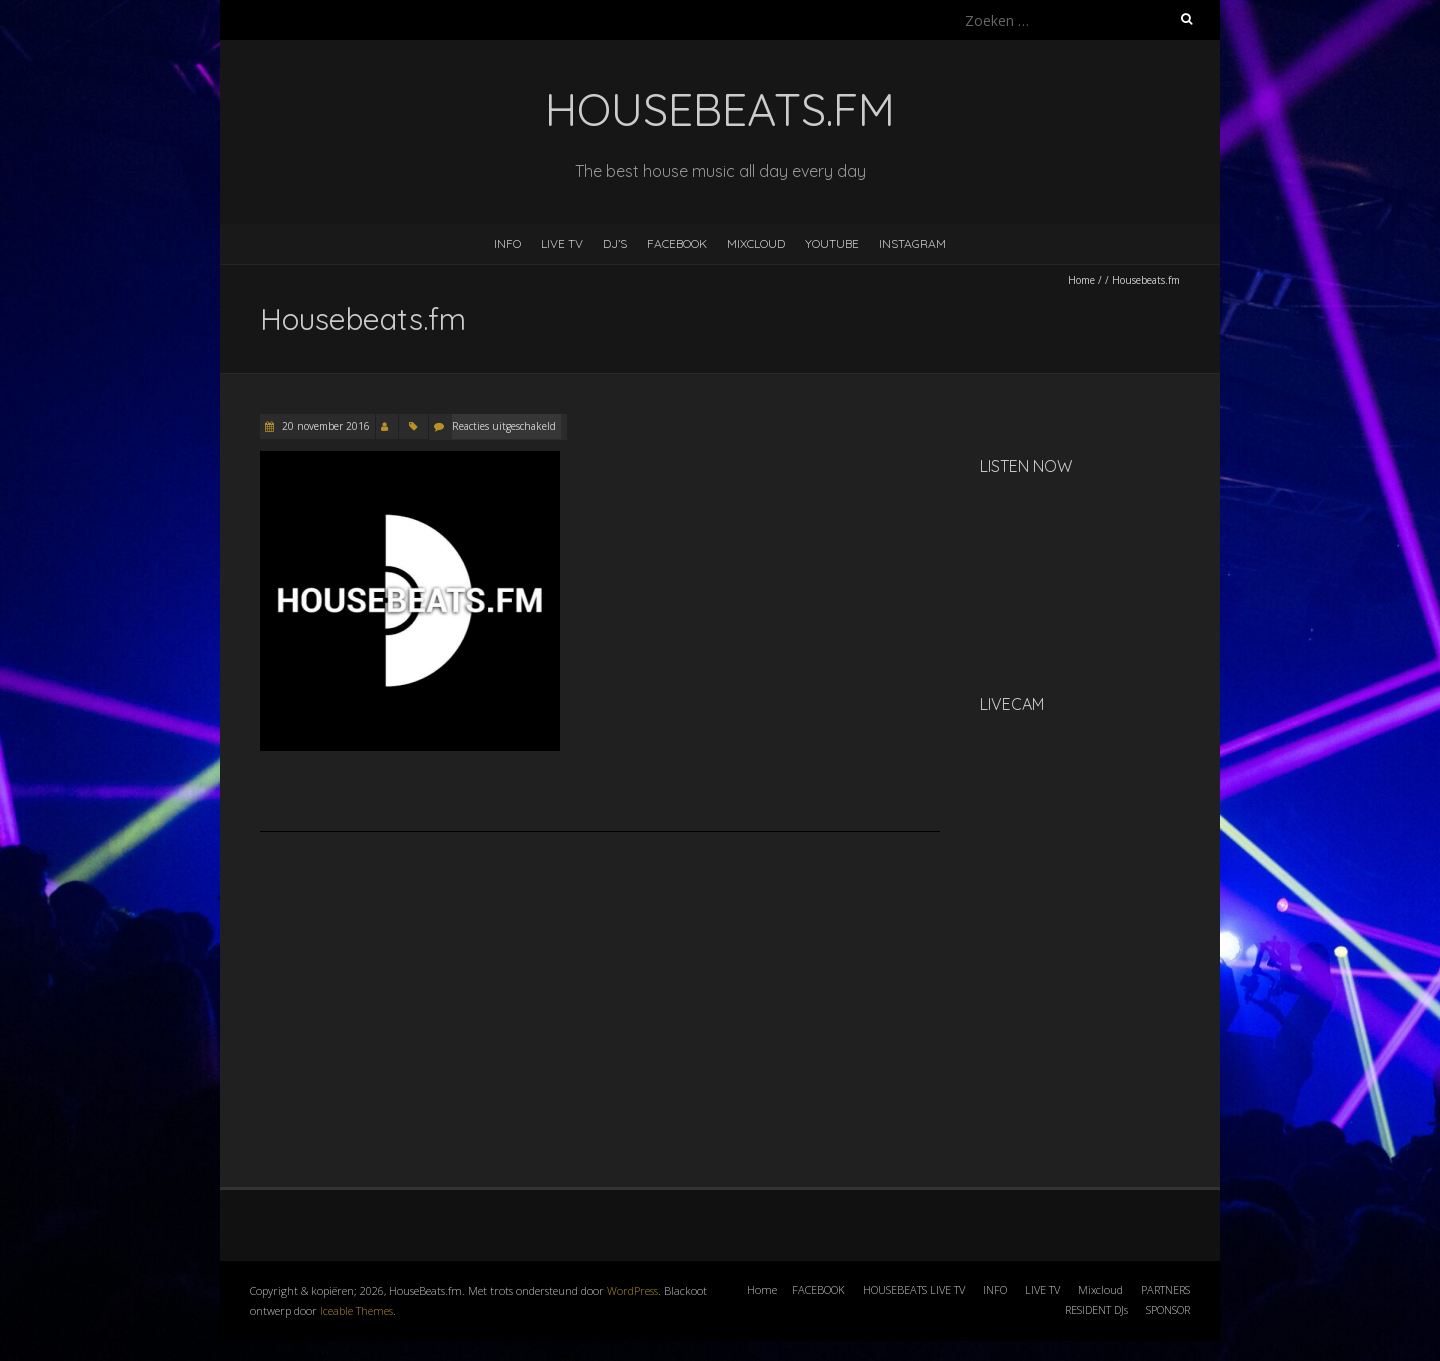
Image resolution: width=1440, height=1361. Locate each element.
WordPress (632, 1290)
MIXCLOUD (756, 243)
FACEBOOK (677, 243)
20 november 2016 (324, 426)
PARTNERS (1165, 1289)
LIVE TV (562, 243)
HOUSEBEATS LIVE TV (914, 1289)
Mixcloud (1100, 1289)
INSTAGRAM (912, 243)
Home (1081, 280)
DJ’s (615, 243)
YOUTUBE (832, 243)
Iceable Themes (356, 1310)
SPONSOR (1168, 1309)
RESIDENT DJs (1096, 1309)
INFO (507, 243)
